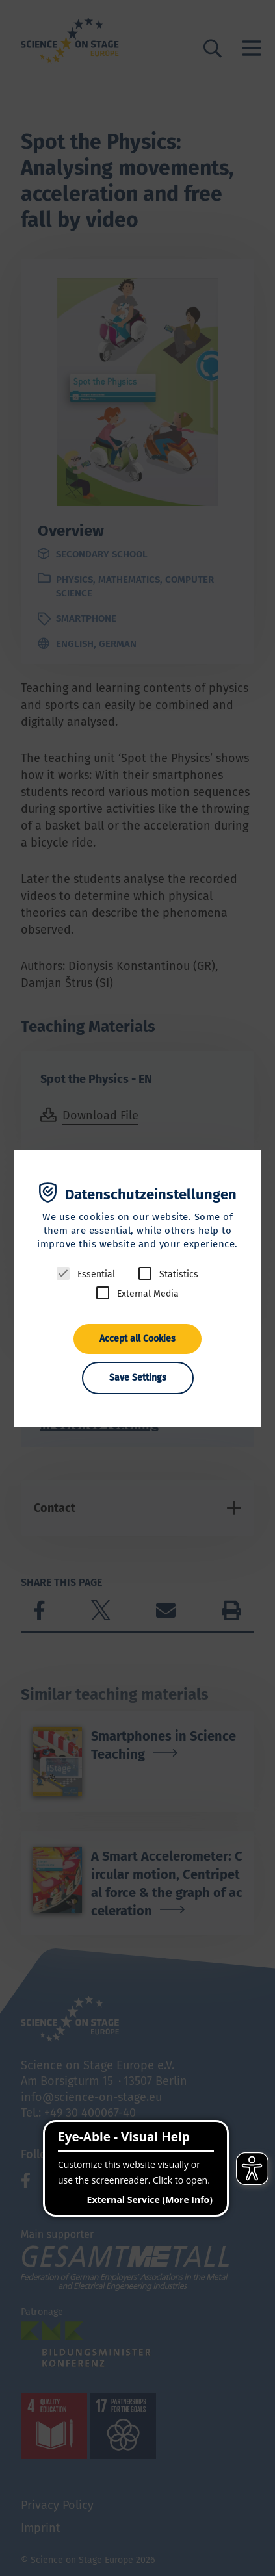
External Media (148, 1293)
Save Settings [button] (137, 1377)
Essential (96, 1274)
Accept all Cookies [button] (137, 1338)
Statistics (178, 1274)
